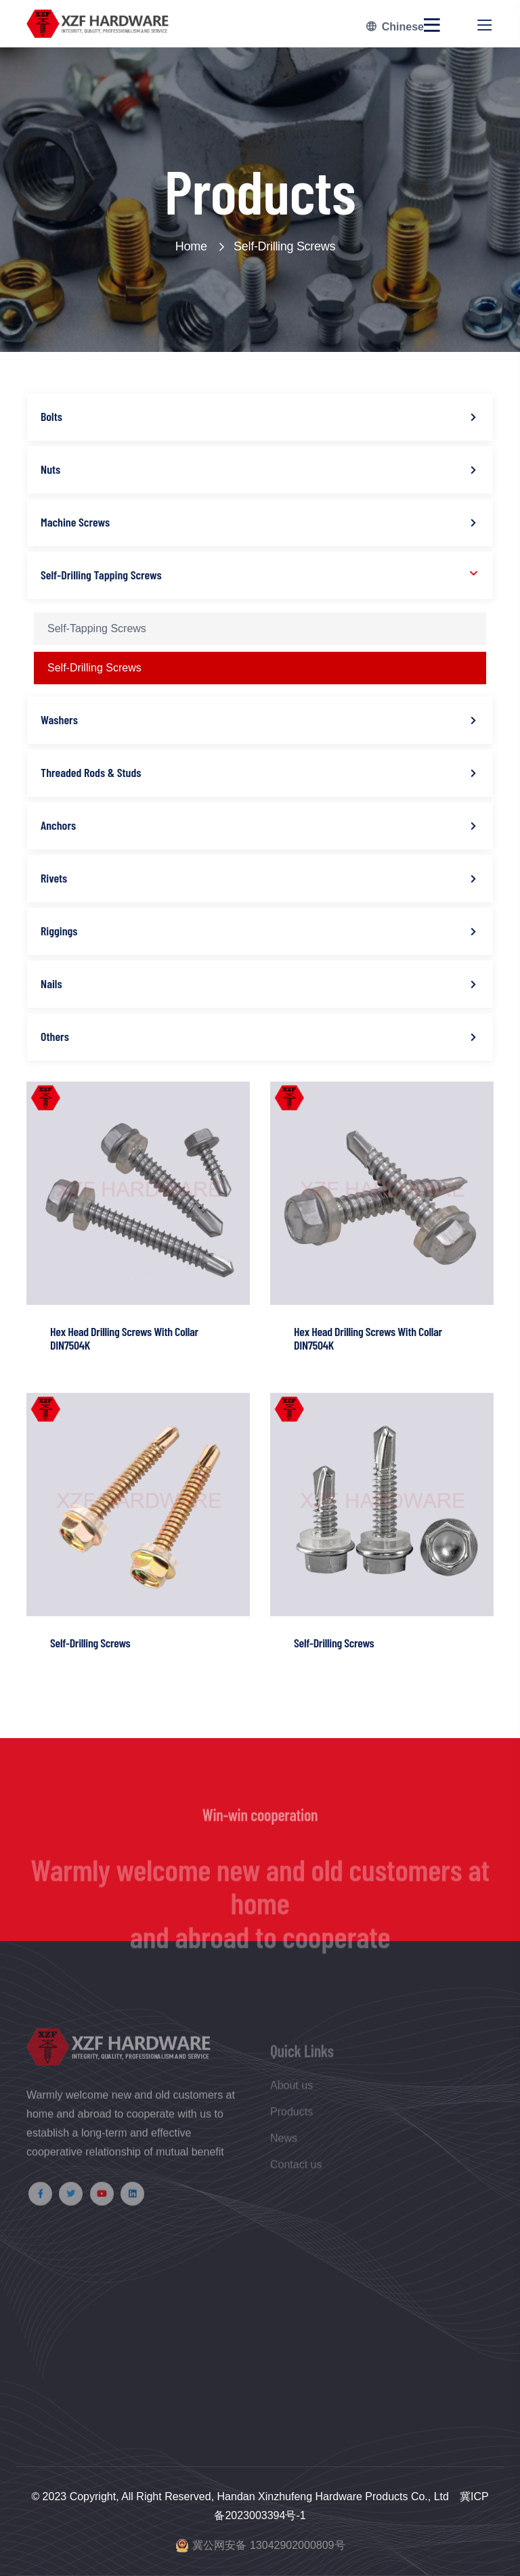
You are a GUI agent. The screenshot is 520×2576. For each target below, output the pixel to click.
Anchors (58, 825)
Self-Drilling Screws (284, 246)
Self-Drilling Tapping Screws (101, 574)
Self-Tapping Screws (96, 628)
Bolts (51, 416)
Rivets (54, 877)
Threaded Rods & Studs (91, 772)
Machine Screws (75, 521)
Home (199, 246)
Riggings (59, 930)
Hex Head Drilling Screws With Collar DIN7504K (124, 1338)
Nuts (50, 469)
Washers (59, 719)
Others (55, 1036)
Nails (51, 983)
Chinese (395, 26)
